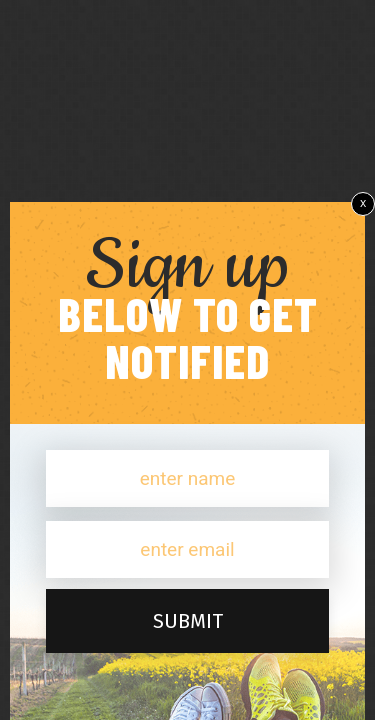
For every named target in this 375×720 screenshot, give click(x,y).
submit (188, 621)
